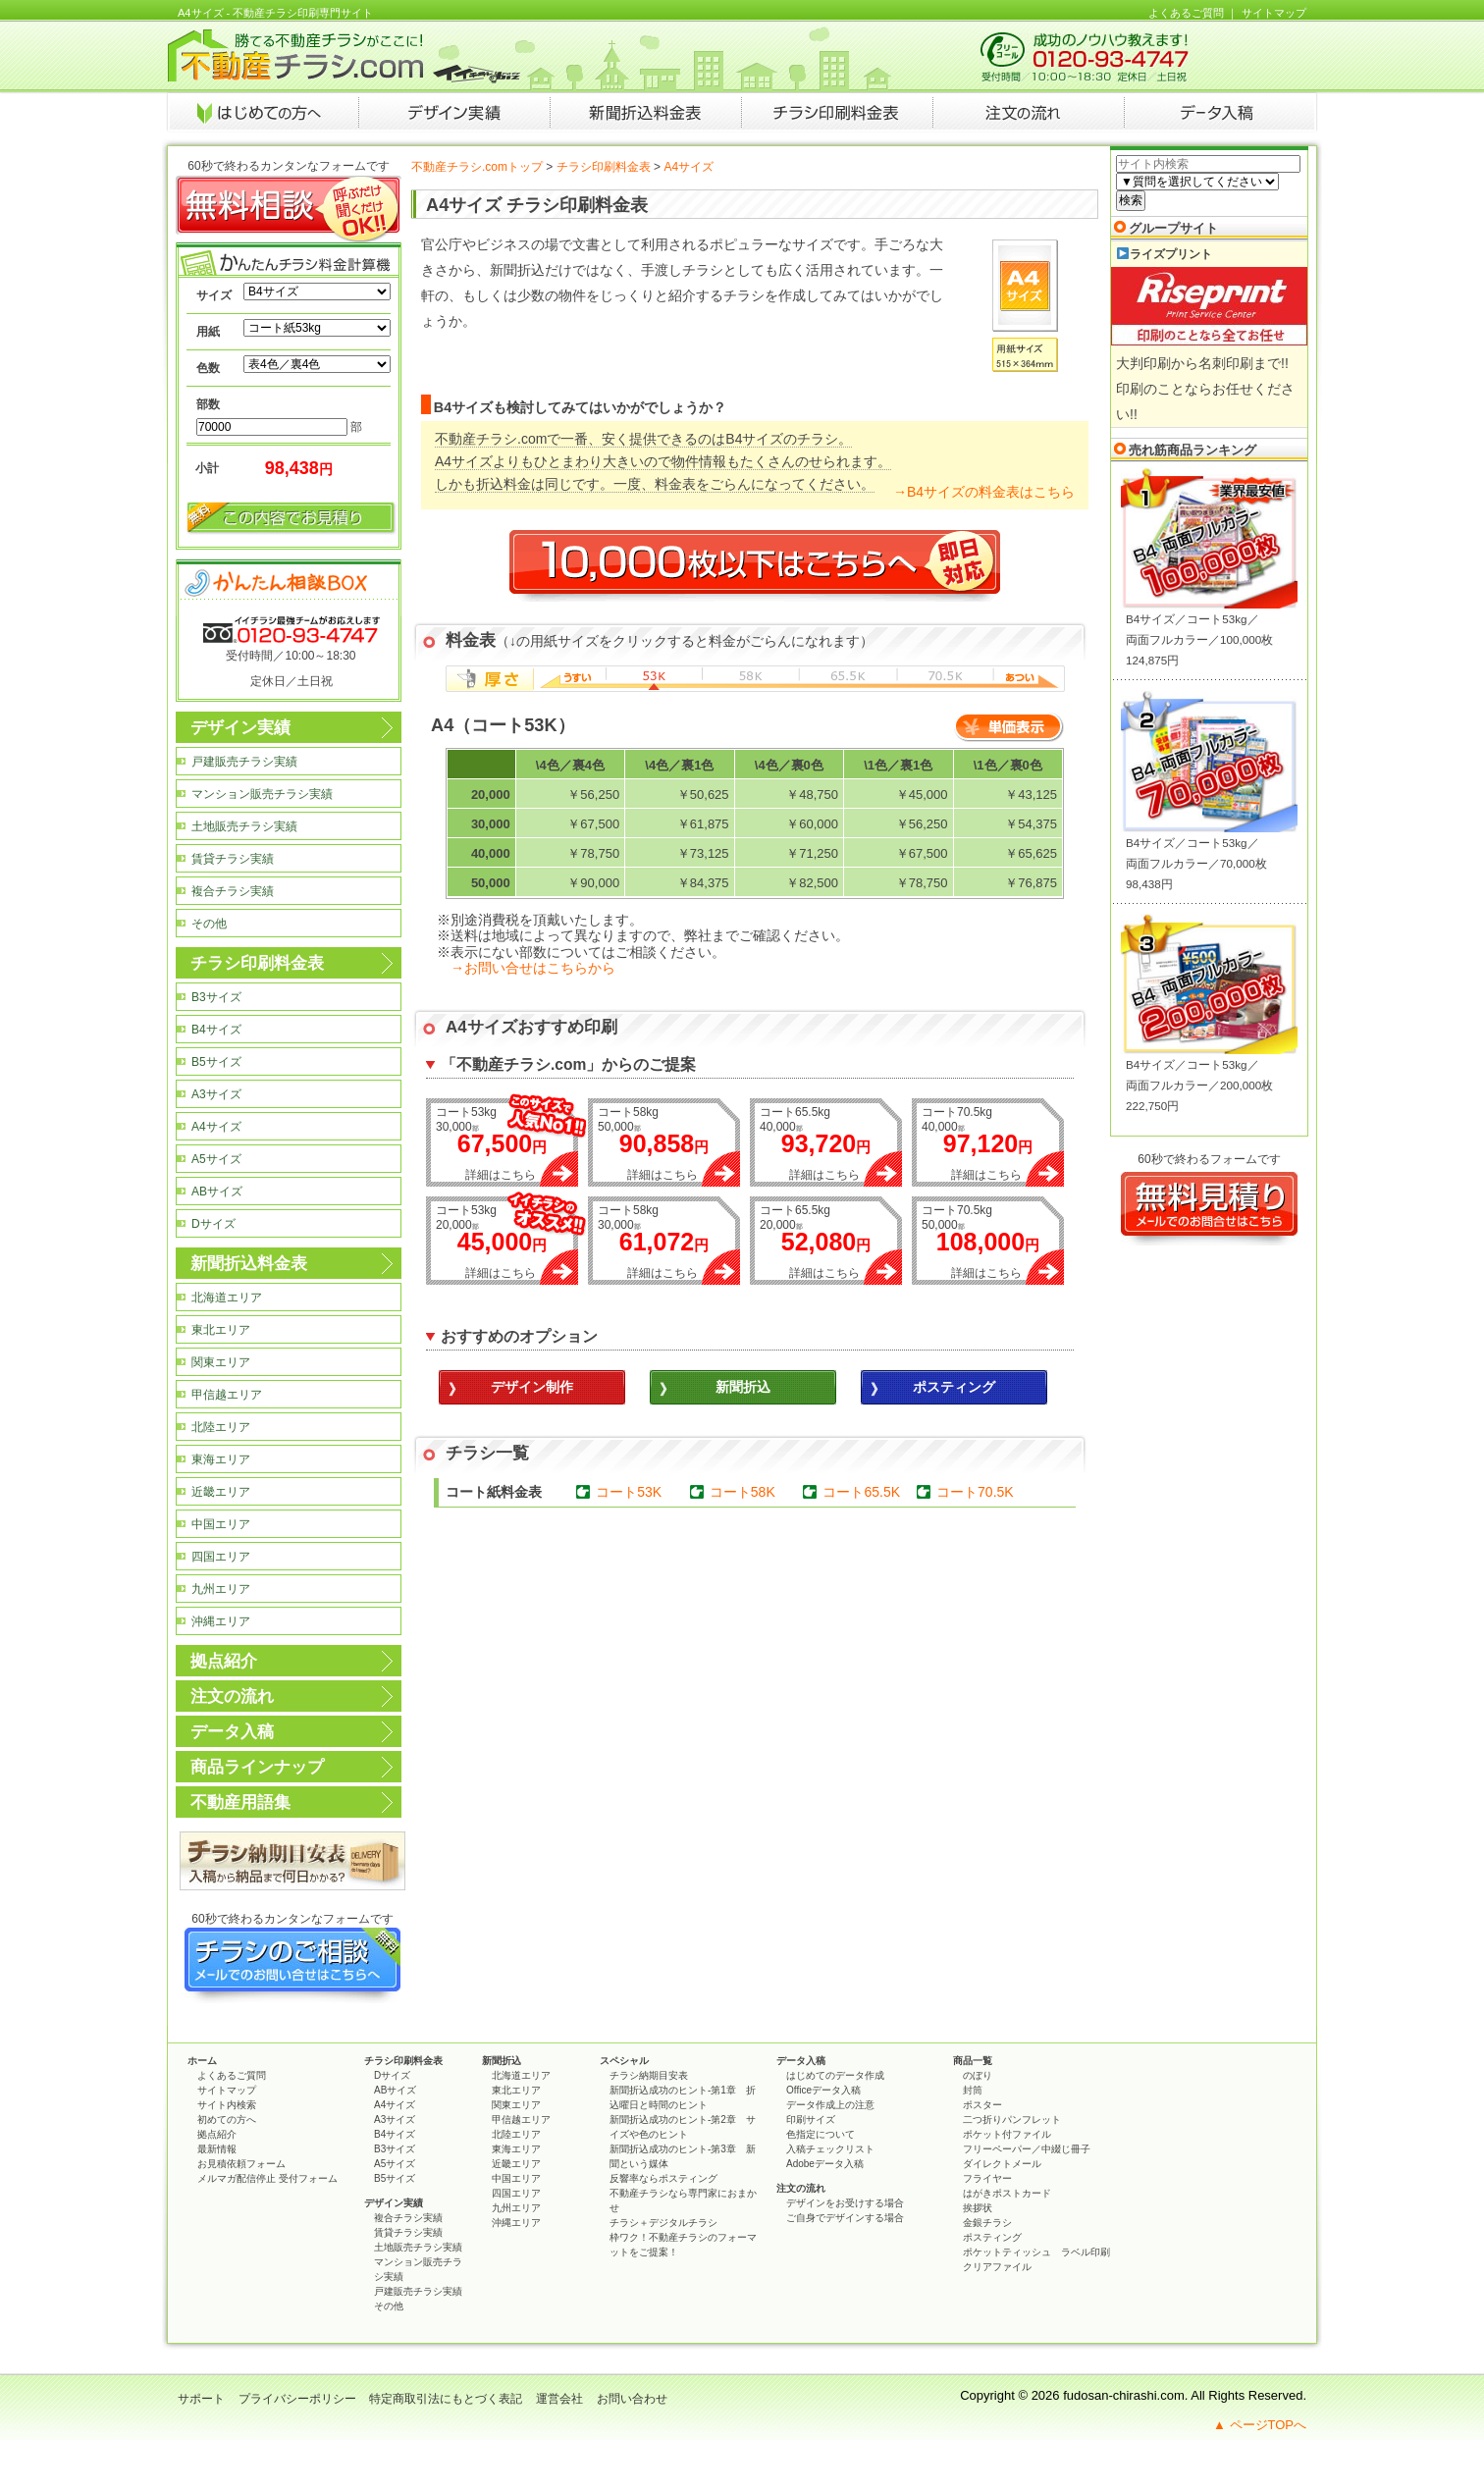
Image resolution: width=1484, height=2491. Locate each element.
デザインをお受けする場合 (845, 2203)
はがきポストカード (1007, 2193)
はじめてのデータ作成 (835, 2075)
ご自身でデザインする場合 (845, 2217)
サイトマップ (1274, 13)
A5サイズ (216, 1159)
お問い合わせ (632, 2399)
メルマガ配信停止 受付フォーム (267, 2178)
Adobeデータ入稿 (825, 2163)
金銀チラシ (987, 2222)
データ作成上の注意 (830, 2104)
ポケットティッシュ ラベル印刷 (1036, 2252)
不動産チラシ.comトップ (477, 167)
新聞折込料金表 (248, 1263)
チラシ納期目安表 (649, 2075)
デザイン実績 (240, 727)
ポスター (982, 2104)
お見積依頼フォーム (241, 2163)
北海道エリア (226, 1297)
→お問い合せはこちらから (532, 968)
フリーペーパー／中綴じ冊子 (1026, 2149)
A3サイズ (216, 1094)
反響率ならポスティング (663, 2178)
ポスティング (992, 2237)
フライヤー (987, 2178)
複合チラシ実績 (232, 891)
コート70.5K (975, 1492)
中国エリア (220, 1524)
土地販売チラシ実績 (244, 826)
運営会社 (559, 2399)
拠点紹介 (223, 1661)
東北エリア (220, 1330)
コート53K (629, 1492)
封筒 (972, 2090)
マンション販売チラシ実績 (262, 794)
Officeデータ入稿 (823, 2090)
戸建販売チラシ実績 (244, 761)
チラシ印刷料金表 (603, 167)
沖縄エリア (220, 1621)
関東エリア (220, 1362)
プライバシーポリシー (297, 2399)
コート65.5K (861, 1492)
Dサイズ (213, 1224)
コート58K (742, 1492)
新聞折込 (501, 2060)
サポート (201, 2399)
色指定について (820, 2134)
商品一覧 (972, 2060)
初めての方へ (226, 2119)
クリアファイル (997, 2266)
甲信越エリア (226, 1395)
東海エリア (220, 1459)
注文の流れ (232, 1696)
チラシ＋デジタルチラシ (663, 2222)
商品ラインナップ (257, 1767)
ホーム (202, 2060)
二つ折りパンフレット (1012, 2119)
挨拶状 (977, 2207)
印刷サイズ (810, 2119)
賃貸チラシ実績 (232, 859)
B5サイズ (216, 1062)
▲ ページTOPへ (1259, 2424)
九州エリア (220, 1589)
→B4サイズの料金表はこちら (984, 492)
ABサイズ (216, 1191)
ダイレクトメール (1002, 2163)
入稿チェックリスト (830, 2149)
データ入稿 (232, 1731)
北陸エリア (220, 1427)
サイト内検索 (226, 2104)
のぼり (977, 2075)
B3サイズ (216, 997)
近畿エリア (220, 1492)
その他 (209, 923)
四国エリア (220, 1557)
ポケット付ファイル (1007, 2134)
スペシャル (624, 2060)
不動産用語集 (240, 1802)
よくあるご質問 (1186, 13)
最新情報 (217, 2149)
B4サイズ (216, 1029)
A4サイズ (216, 1127)
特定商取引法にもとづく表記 (445, 2399)
